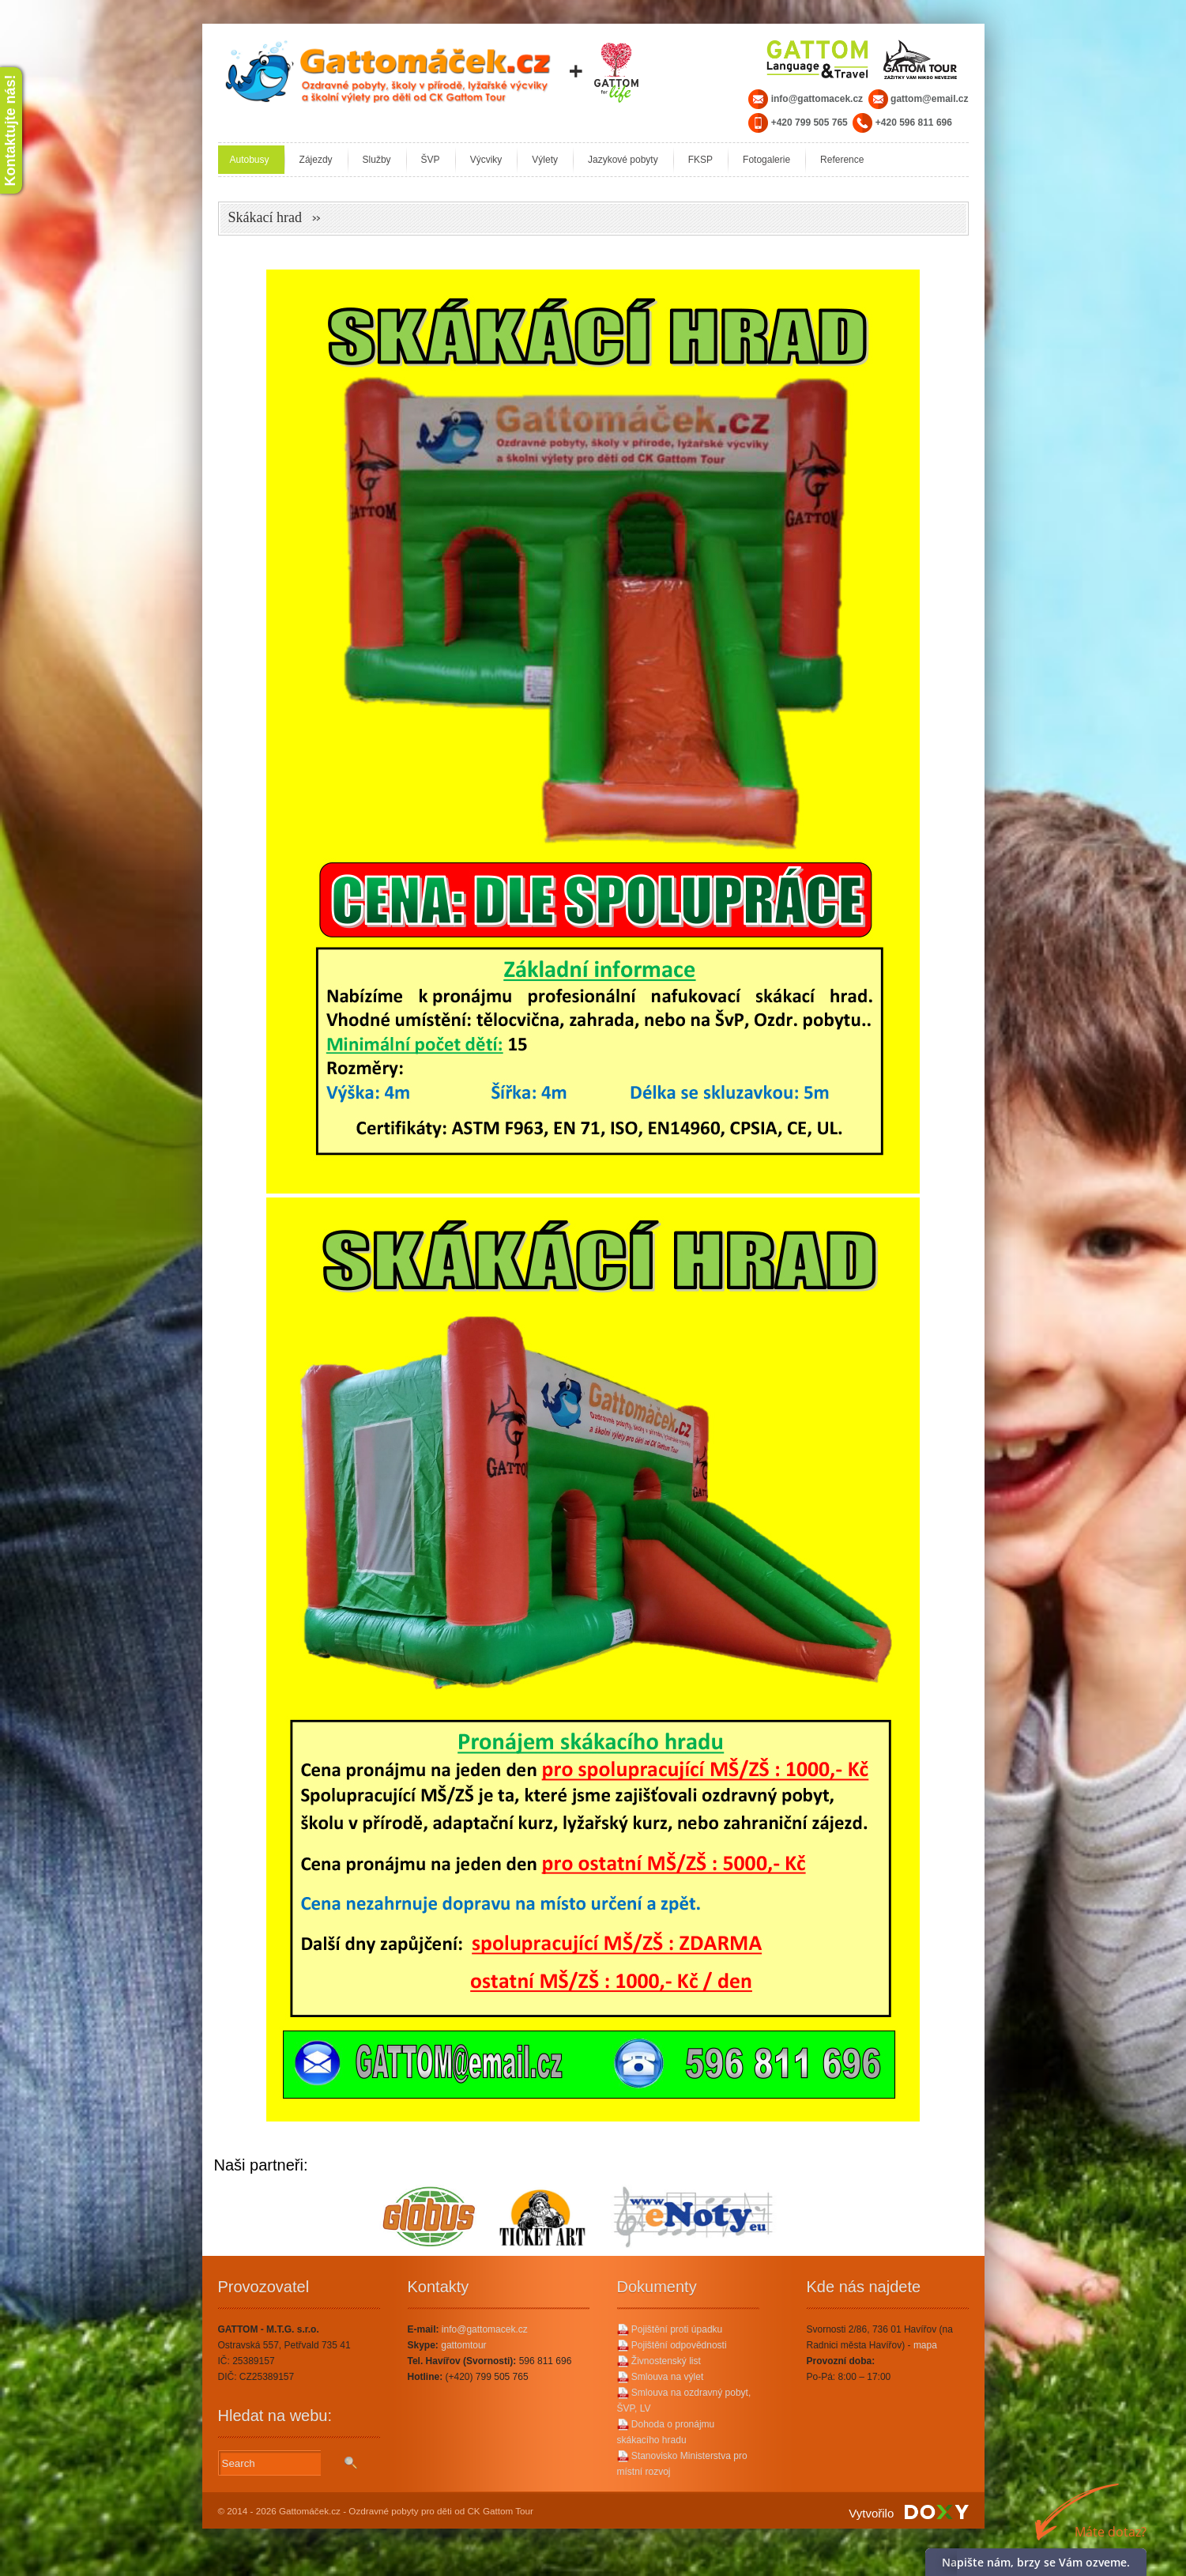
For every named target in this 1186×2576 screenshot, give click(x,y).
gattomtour (463, 2345)
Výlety (545, 159)
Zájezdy (316, 159)
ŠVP (430, 159)
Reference (842, 159)
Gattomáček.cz (310, 2511)
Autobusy (249, 159)
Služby (377, 159)
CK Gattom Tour (500, 2511)
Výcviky (486, 159)
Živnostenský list (659, 2361)
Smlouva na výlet (660, 2376)
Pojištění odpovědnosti (672, 2345)
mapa (925, 2345)
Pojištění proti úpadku (670, 2329)
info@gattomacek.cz (485, 2329)
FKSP (700, 159)
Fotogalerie (766, 159)
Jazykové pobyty (623, 159)
